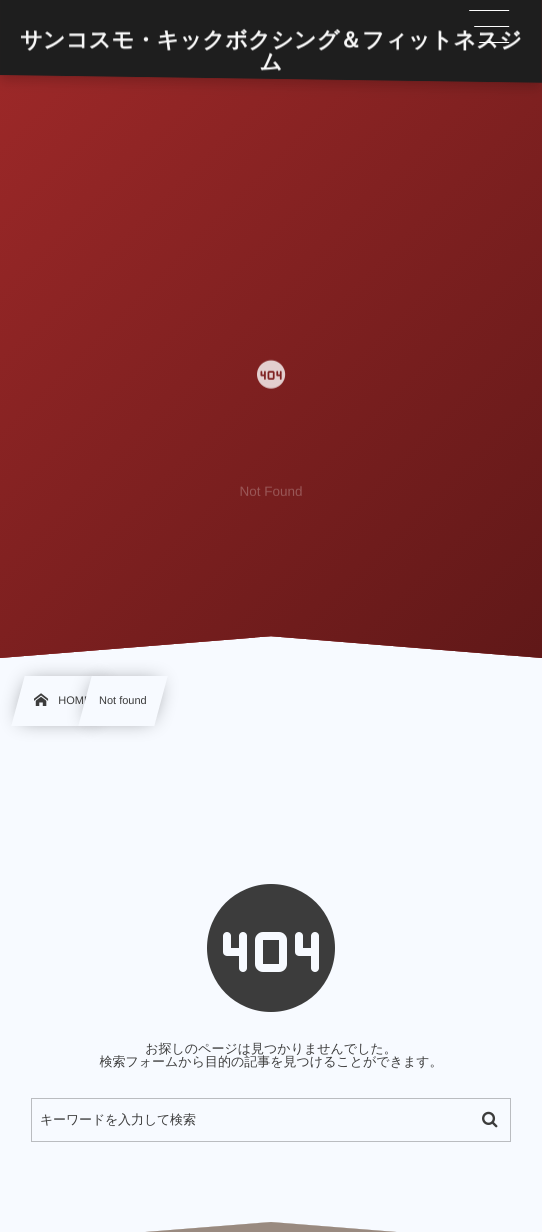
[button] (490, 27)
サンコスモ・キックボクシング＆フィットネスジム (271, 51)
